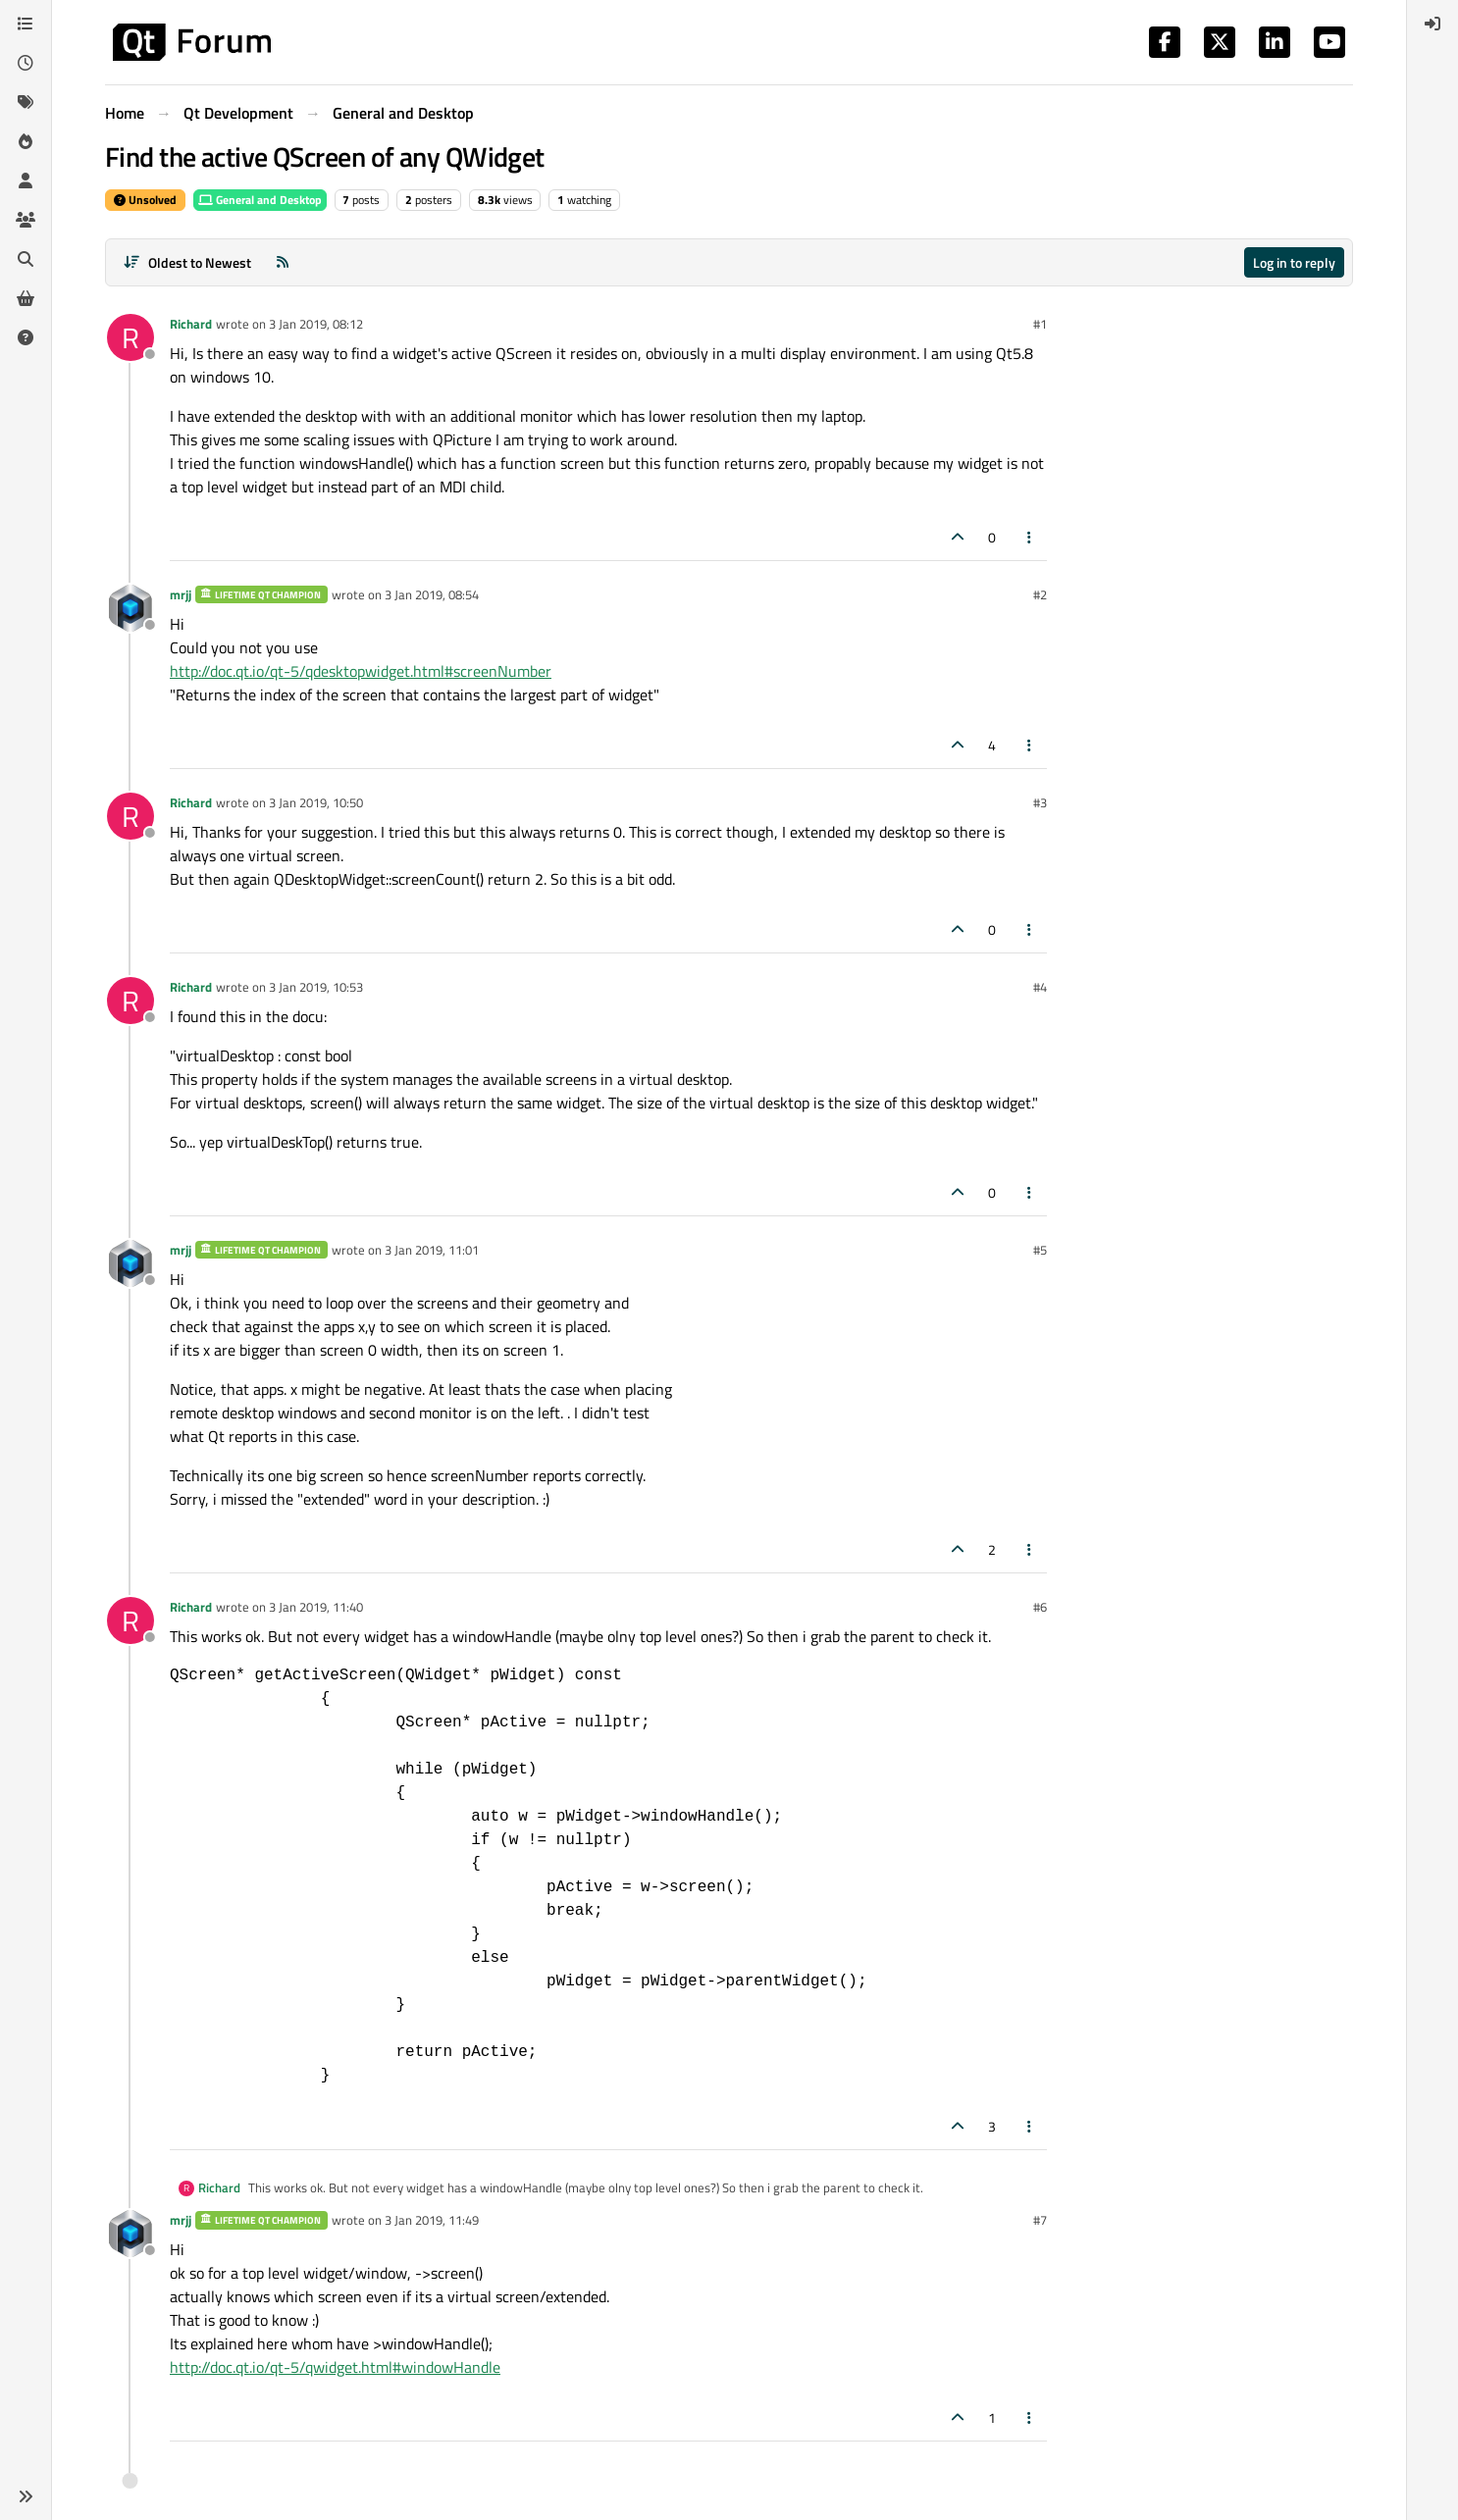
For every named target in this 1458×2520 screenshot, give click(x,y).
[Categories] (25, 23)
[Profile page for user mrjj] (130, 608)
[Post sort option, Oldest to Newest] (187, 262)
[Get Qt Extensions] (25, 298)
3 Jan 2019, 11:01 (432, 1250)
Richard (191, 324)
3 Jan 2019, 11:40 (316, 1607)
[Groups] (25, 219)
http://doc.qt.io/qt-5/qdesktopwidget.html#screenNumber (360, 671)
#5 (1040, 1250)
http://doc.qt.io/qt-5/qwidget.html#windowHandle (335, 2367)
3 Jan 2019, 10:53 (316, 987)
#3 (1040, 802)
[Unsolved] (25, 337)
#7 (1040, 2220)
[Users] (25, 180)
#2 (1040, 594)
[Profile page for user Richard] (130, 337)
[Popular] (25, 141)
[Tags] (25, 102)
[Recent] (25, 62)
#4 (1040, 987)
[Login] (1432, 23)
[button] (25, 2496)
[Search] (25, 259)
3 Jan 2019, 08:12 (316, 324)
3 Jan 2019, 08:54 (432, 594)
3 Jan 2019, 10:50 (316, 802)
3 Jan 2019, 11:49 (432, 2220)
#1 (1040, 324)
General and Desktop (260, 199)
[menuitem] (1432, 23)
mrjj (180, 594)
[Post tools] (1030, 537)
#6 (1040, 1607)
